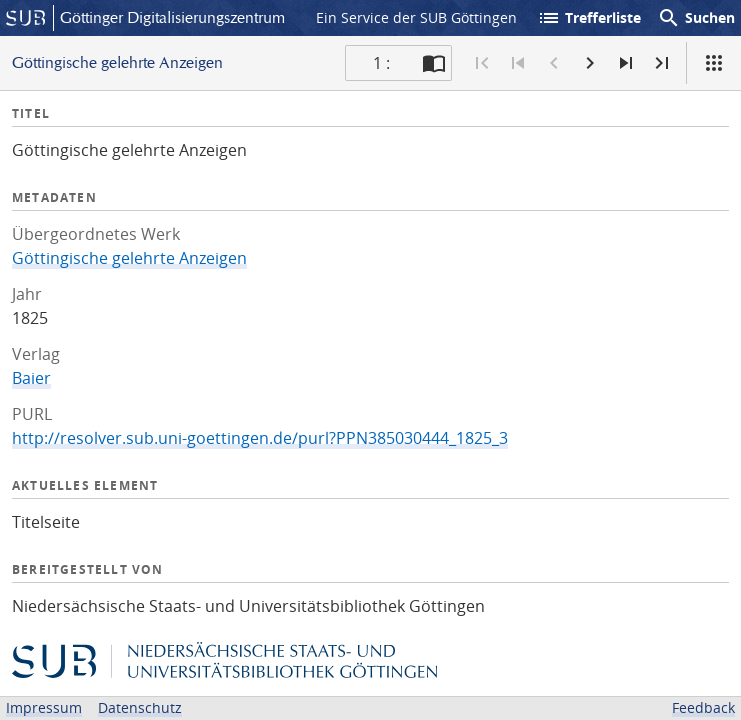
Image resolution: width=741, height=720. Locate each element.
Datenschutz (140, 707)
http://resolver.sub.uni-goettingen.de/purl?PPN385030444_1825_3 (260, 438)
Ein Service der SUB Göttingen (416, 17)
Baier (31, 378)
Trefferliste (589, 18)
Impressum (44, 707)
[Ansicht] (714, 63)
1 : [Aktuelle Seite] (381, 63)
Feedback (703, 707)
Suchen (696, 18)
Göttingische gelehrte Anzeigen (129, 258)
